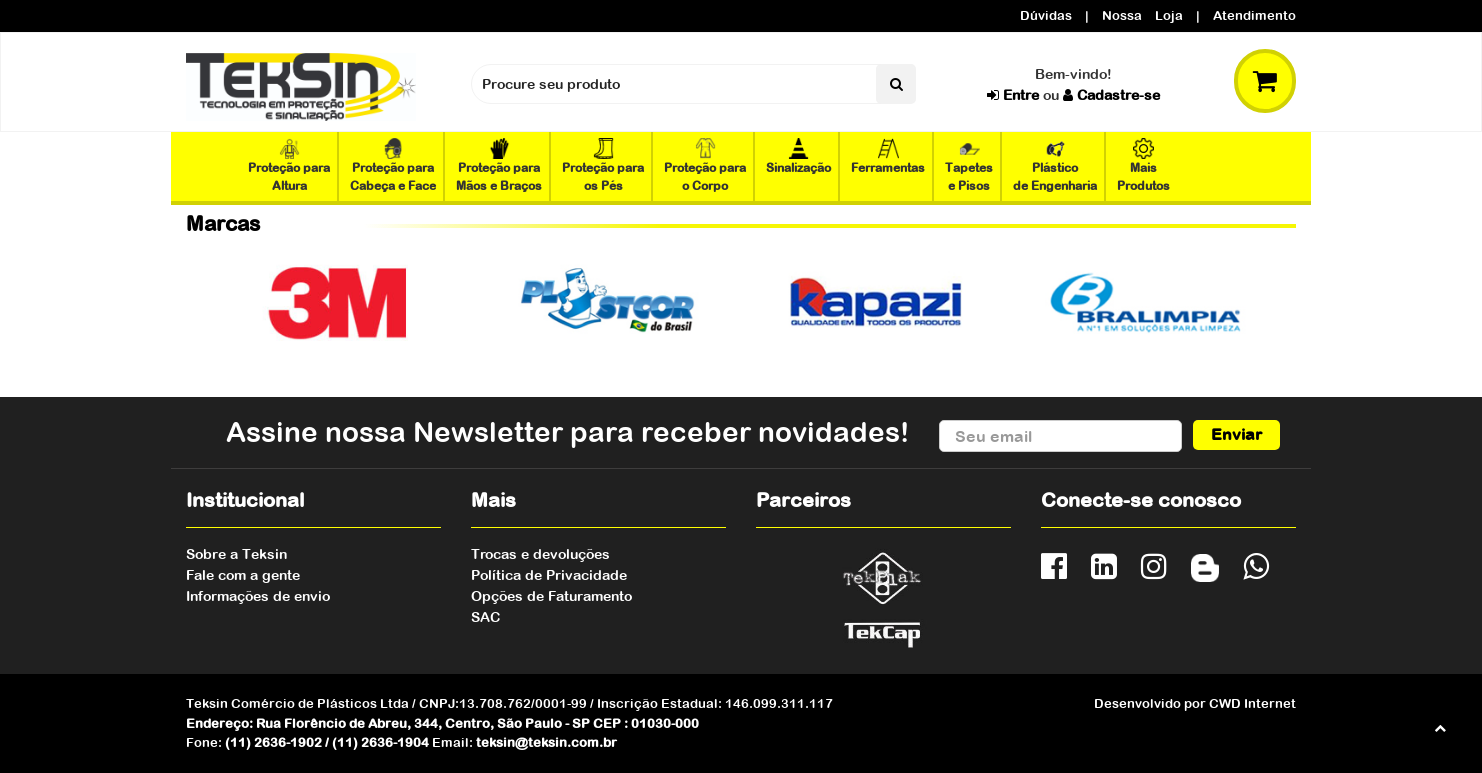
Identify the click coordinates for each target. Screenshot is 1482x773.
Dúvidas (1046, 15)
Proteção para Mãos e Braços (499, 165)
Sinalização (798, 156)
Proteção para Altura (289, 165)
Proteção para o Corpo (705, 165)
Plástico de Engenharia (1055, 165)
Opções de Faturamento (551, 596)
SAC (485, 617)
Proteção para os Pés (603, 165)
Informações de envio (258, 596)
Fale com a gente (243, 575)
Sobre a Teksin (236, 554)
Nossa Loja (1142, 15)
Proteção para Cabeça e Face (393, 165)
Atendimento (1254, 15)
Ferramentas (888, 156)
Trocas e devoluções (540, 554)
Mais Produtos (1143, 165)
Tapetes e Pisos (969, 165)
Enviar (1236, 435)
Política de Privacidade (549, 575)
